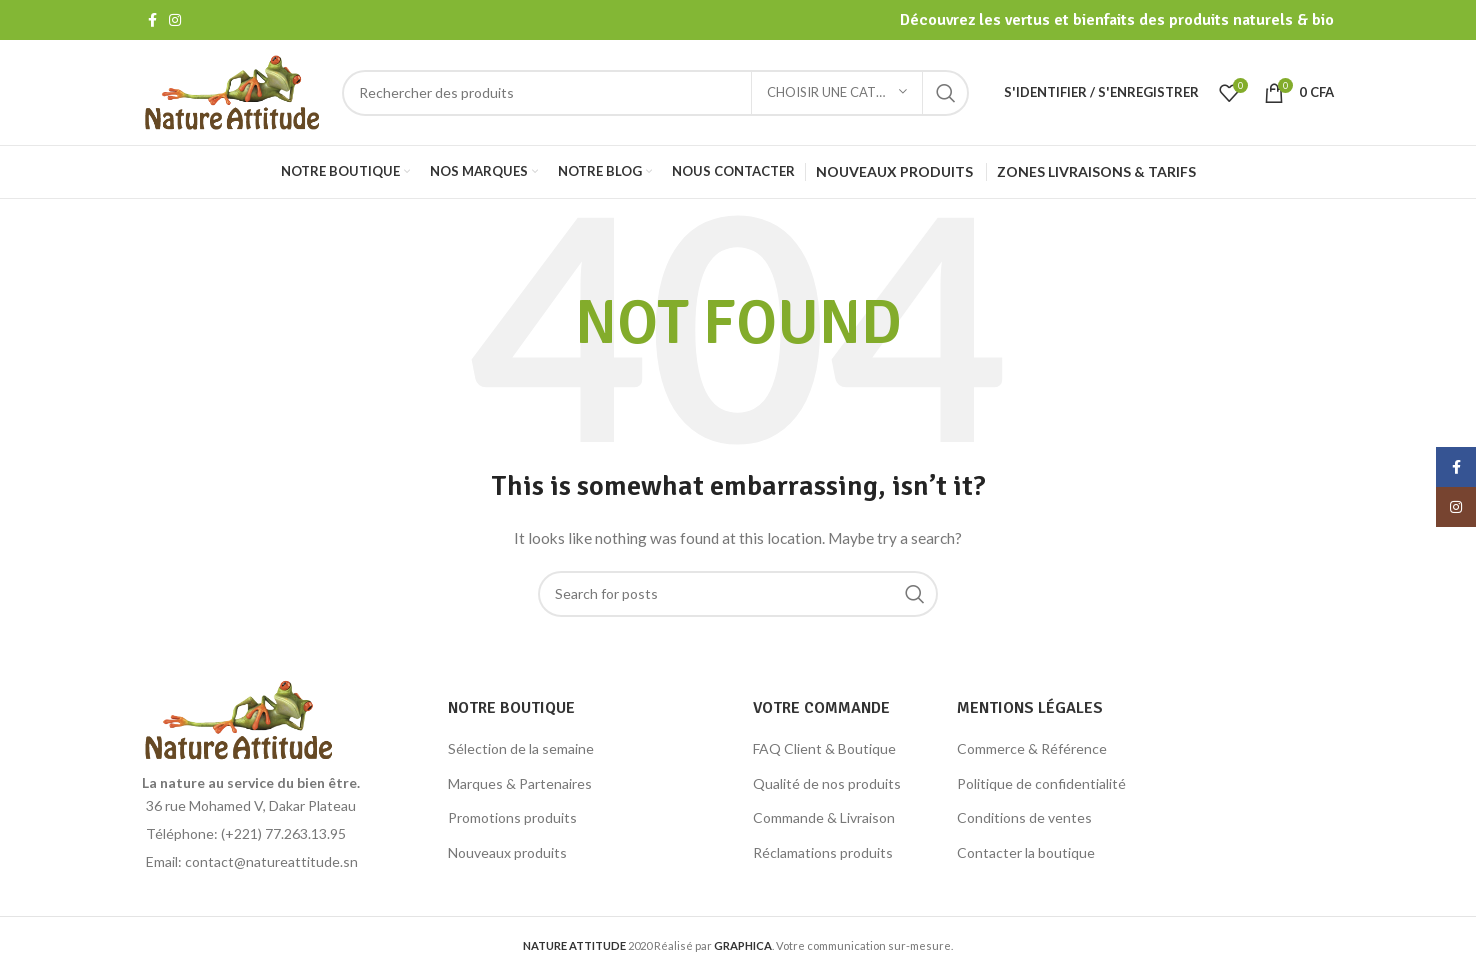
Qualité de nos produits (827, 783)
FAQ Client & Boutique (824, 748)
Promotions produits (512, 817)
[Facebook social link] (152, 20)
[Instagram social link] (175, 20)
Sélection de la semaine (521, 748)
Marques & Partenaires (520, 783)
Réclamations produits (823, 852)
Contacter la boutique (1026, 852)
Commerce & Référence (1032, 748)
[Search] (655, 93)
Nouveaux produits (507, 852)
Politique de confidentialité (1041, 783)
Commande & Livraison (824, 817)
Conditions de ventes (1024, 817)
